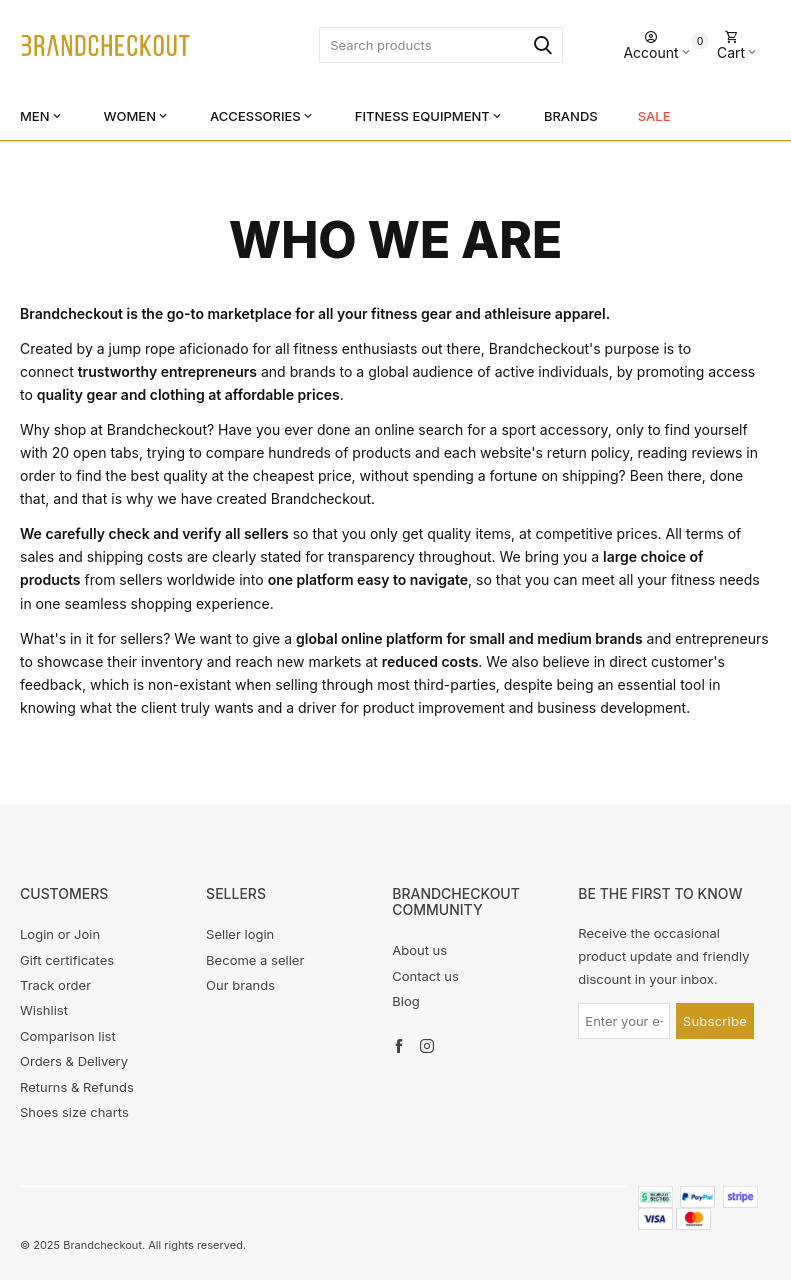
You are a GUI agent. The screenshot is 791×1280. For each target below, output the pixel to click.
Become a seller (255, 960)
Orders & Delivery (74, 1061)
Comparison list (68, 1036)
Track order (55, 985)
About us (419, 950)
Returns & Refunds (77, 1087)
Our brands (240, 985)
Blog (405, 1001)
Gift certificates (67, 960)
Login (37, 934)
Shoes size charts (74, 1112)
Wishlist (44, 1010)
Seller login (240, 934)
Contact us (425, 976)
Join (87, 934)
